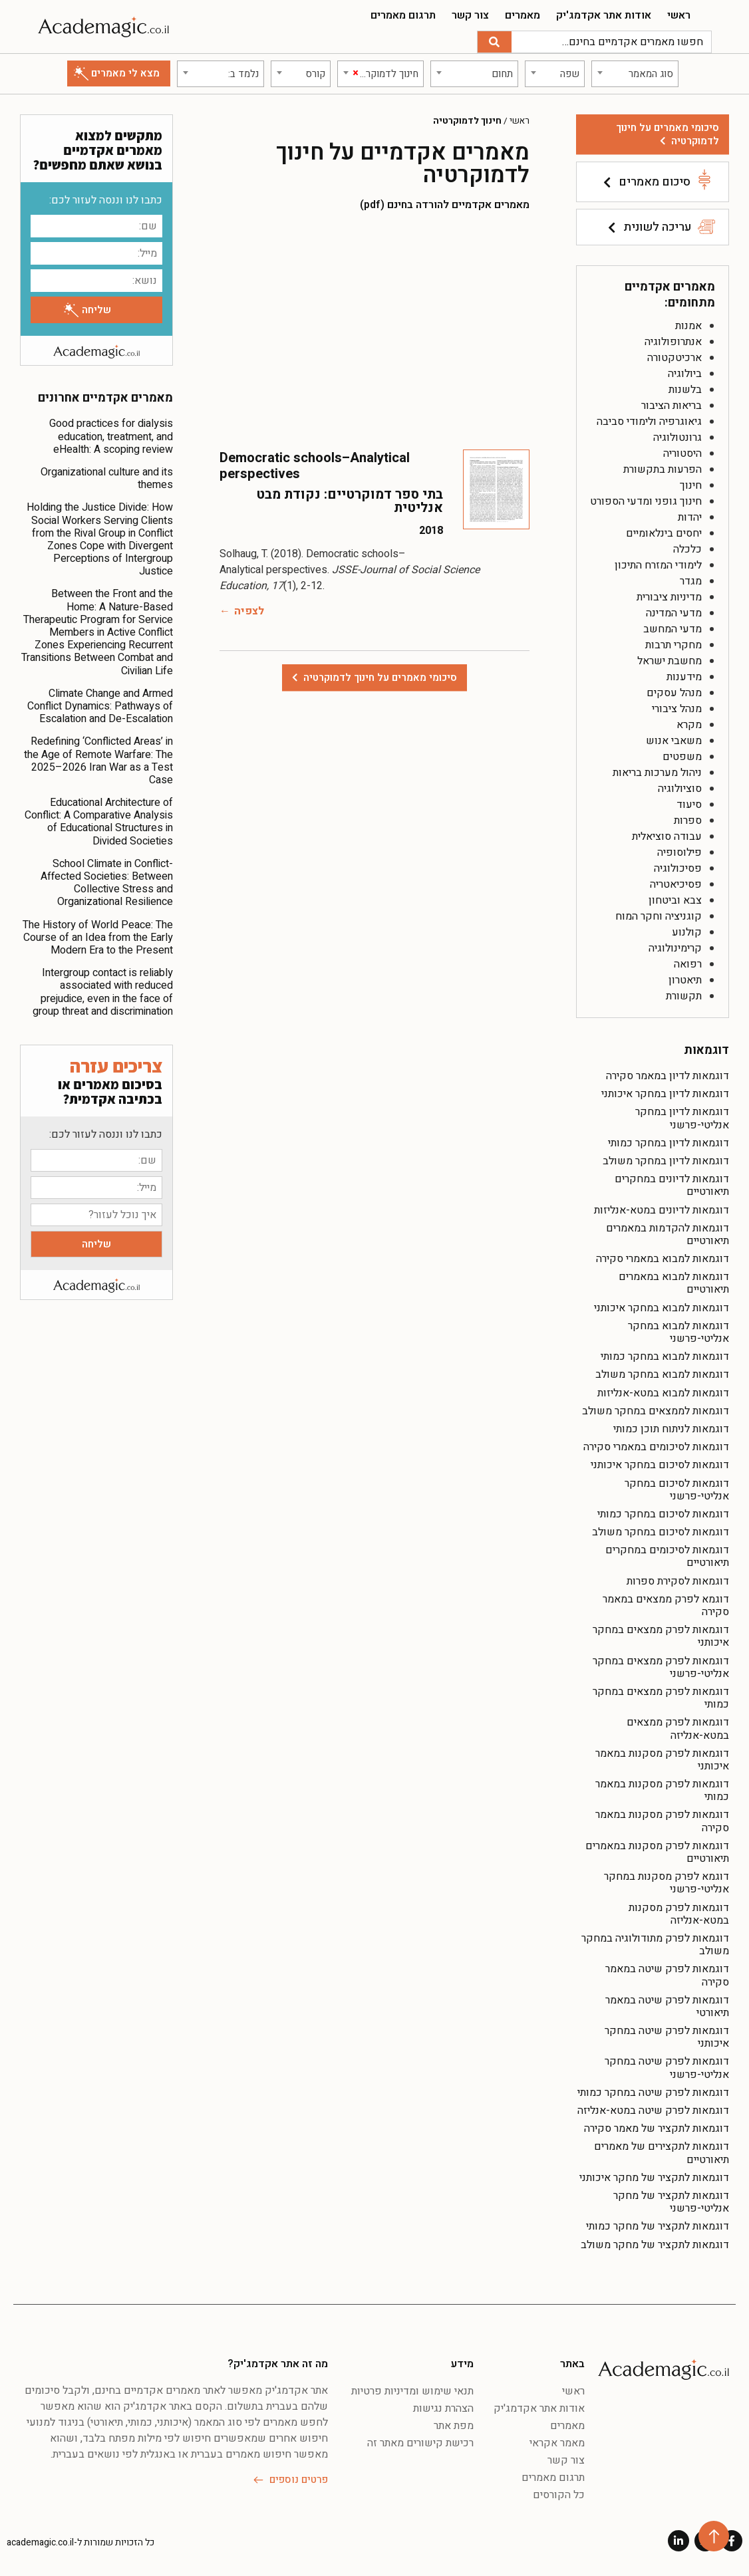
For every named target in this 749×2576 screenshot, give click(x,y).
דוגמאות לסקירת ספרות (678, 1581)
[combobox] (634, 74)
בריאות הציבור (671, 406)
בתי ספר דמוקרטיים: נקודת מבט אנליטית (349, 501)
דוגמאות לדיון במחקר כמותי (668, 1143)
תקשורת (684, 996)
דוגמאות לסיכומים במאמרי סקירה (656, 1447)
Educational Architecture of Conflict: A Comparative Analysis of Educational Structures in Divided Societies (99, 822)
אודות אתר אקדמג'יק (603, 15)
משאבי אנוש (674, 741)
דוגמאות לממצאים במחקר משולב (655, 1411)
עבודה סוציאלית (667, 836)
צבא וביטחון (675, 900)
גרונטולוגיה (677, 438)
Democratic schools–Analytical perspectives (315, 465)
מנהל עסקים (674, 693)
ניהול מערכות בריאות (657, 773)
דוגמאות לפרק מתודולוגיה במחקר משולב (655, 1944)
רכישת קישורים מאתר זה (420, 2443)
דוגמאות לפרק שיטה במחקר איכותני (667, 2037)
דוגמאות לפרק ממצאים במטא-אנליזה (678, 1728)
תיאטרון (685, 980)
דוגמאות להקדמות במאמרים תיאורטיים (667, 1234)
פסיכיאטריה (676, 884)
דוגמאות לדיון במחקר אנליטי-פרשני (682, 1118)
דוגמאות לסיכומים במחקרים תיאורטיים (667, 1556)
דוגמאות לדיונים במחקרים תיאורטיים (672, 1185)
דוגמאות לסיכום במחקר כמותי (663, 1514)
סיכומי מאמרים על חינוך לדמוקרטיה (667, 134)
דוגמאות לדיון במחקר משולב (666, 1161)
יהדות (690, 517)
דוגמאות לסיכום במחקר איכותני (660, 1465)
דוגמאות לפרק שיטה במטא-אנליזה (653, 2111)
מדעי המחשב (672, 629)
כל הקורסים (559, 2495)
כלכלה (687, 549)
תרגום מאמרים (403, 15)
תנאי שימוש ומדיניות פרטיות (412, 2391)
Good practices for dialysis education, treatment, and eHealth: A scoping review (111, 436)
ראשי (678, 15)
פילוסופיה (679, 852)
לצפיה (249, 611)
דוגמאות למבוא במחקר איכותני (661, 1308)
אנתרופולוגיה (673, 342)
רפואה (688, 964)
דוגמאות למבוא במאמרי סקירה (662, 1259)
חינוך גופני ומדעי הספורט (646, 501)
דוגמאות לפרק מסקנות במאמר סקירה (662, 1821)
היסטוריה (682, 453)
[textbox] (635, 73)
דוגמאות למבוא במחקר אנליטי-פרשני (678, 1332)
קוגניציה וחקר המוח (658, 916)
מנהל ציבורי (677, 709)
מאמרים (522, 15)
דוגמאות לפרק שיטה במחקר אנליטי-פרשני (667, 2067)
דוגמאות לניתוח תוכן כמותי (671, 1429)
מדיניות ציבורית (669, 597)
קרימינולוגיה (675, 948)
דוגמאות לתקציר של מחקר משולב (655, 2245)
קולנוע (687, 932)
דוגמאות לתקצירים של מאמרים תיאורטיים (661, 2152)
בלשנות (685, 390)
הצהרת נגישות (443, 2408)
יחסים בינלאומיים (664, 533)
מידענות (684, 677)
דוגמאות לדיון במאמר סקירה (667, 1076)
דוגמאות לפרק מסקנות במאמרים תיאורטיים (657, 1852)
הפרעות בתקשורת (662, 469)
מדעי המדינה (674, 613)
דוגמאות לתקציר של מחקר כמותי (657, 2226)
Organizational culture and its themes (107, 478)
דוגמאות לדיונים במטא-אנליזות (661, 1210)
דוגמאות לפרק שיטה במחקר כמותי (653, 2093)
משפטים (682, 757)
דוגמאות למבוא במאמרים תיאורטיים (674, 1283)
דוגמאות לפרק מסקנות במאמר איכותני (662, 1759)
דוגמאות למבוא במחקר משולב (662, 1374)
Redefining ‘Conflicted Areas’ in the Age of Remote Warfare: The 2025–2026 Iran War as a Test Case (98, 760)
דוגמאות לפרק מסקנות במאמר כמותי (662, 1790)
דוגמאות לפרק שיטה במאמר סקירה (667, 1975)
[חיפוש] (495, 42)
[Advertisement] (374, 330)
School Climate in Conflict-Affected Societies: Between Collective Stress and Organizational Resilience (107, 883)
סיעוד (689, 805)
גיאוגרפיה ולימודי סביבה (649, 422)
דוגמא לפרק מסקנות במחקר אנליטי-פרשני (666, 1882)
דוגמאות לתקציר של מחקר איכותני (654, 2178)
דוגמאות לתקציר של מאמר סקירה (656, 2128)
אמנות (688, 326)
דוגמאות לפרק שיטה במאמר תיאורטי (667, 2006)
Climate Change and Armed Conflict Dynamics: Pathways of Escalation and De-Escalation (100, 706)
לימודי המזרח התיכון (658, 565)
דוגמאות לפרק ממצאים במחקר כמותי (661, 1698)
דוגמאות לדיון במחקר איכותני (665, 1094)
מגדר (691, 581)
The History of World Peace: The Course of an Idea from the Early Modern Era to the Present (98, 937)
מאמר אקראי (557, 2443)
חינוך (691, 485)
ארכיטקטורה (674, 358)
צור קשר (470, 15)
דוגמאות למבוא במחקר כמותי (665, 1356)
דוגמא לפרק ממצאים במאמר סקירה (666, 1605)
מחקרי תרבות (673, 645)
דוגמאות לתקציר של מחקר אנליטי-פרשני (671, 2202)
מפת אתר (454, 2426)
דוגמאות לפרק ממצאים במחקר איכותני (661, 1636)
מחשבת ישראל (669, 661)
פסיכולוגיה (678, 868)
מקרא (689, 725)
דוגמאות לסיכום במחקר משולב (660, 1532)
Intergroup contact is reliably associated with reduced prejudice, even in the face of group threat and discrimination (103, 992)
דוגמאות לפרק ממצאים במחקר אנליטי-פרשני (661, 1667)
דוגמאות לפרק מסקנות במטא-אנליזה (679, 1914)
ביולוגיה (685, 374)
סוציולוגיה (680, 789)
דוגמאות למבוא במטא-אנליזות (663, 1393)
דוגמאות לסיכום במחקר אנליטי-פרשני (677, 1490)
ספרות (688, 821)
